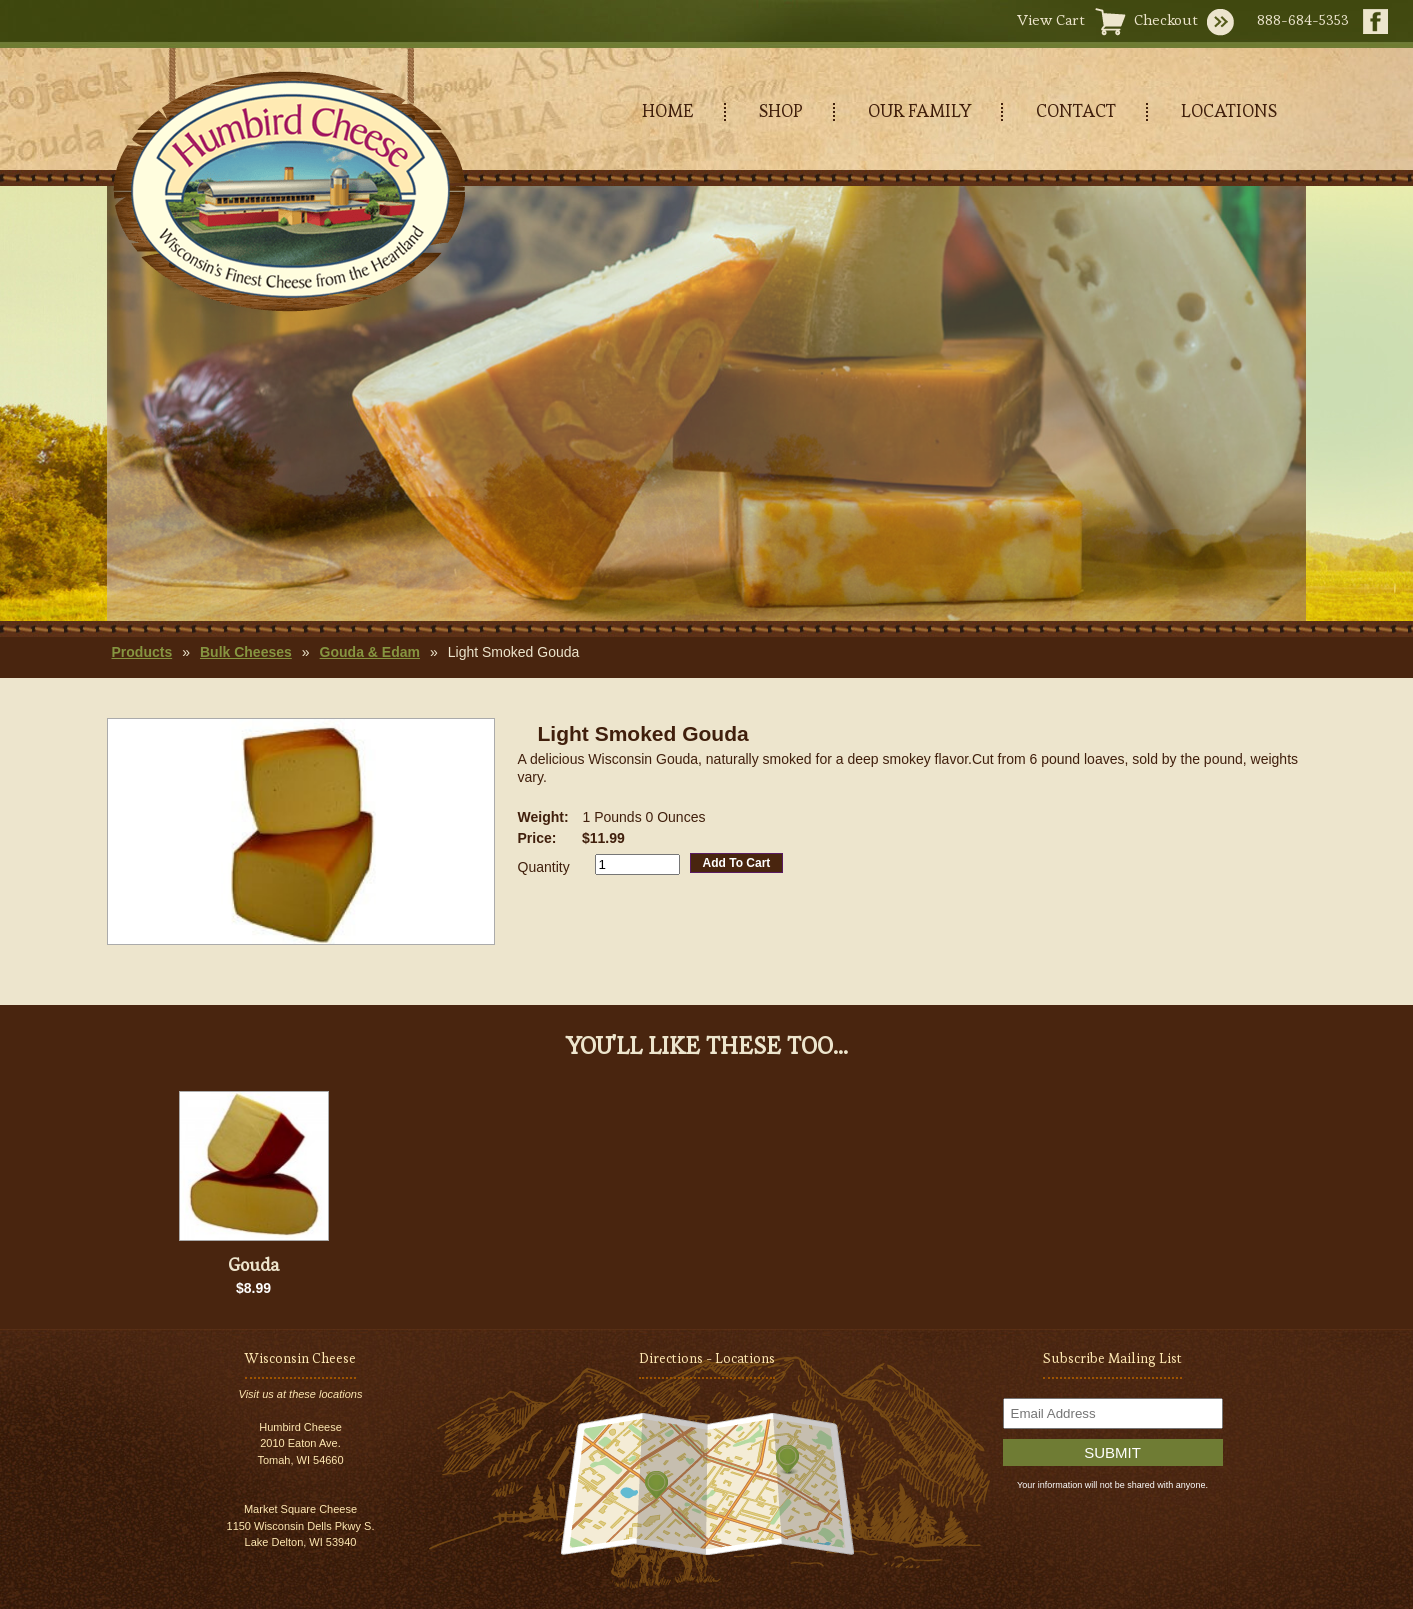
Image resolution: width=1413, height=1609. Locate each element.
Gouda (253, 1264)
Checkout (1166, 19)
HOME (668, 110)
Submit (1112, 1452)
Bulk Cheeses (246, 652)
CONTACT (1076, 110)
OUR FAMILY (919, 110)
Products (142, 652)
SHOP (781, 110)
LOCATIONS (1229, 110)
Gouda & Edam (370, 652)
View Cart (1051, 19)
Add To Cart (737, 863)
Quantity (544, 867)
